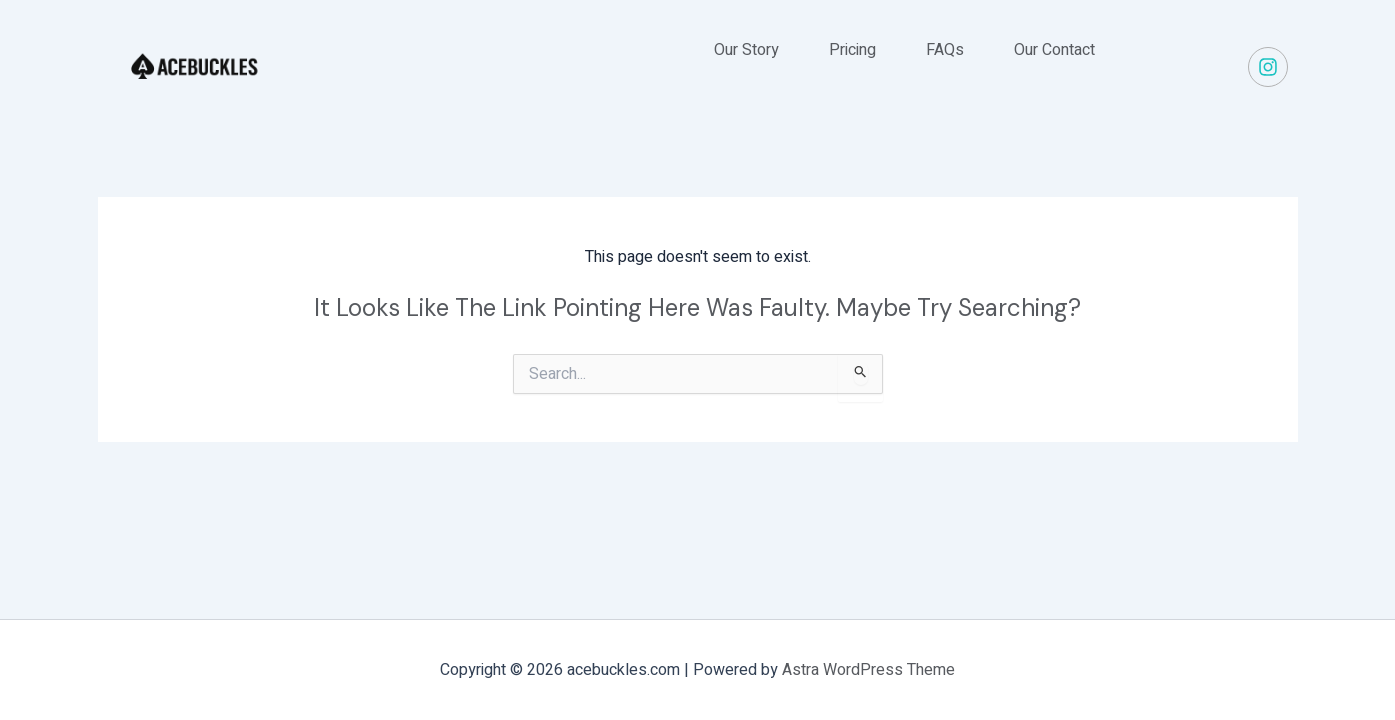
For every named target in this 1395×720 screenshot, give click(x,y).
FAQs (945, 50)
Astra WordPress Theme (868, 670)
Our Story (746, 50)
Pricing (852, 50)
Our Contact (1054, 50)
